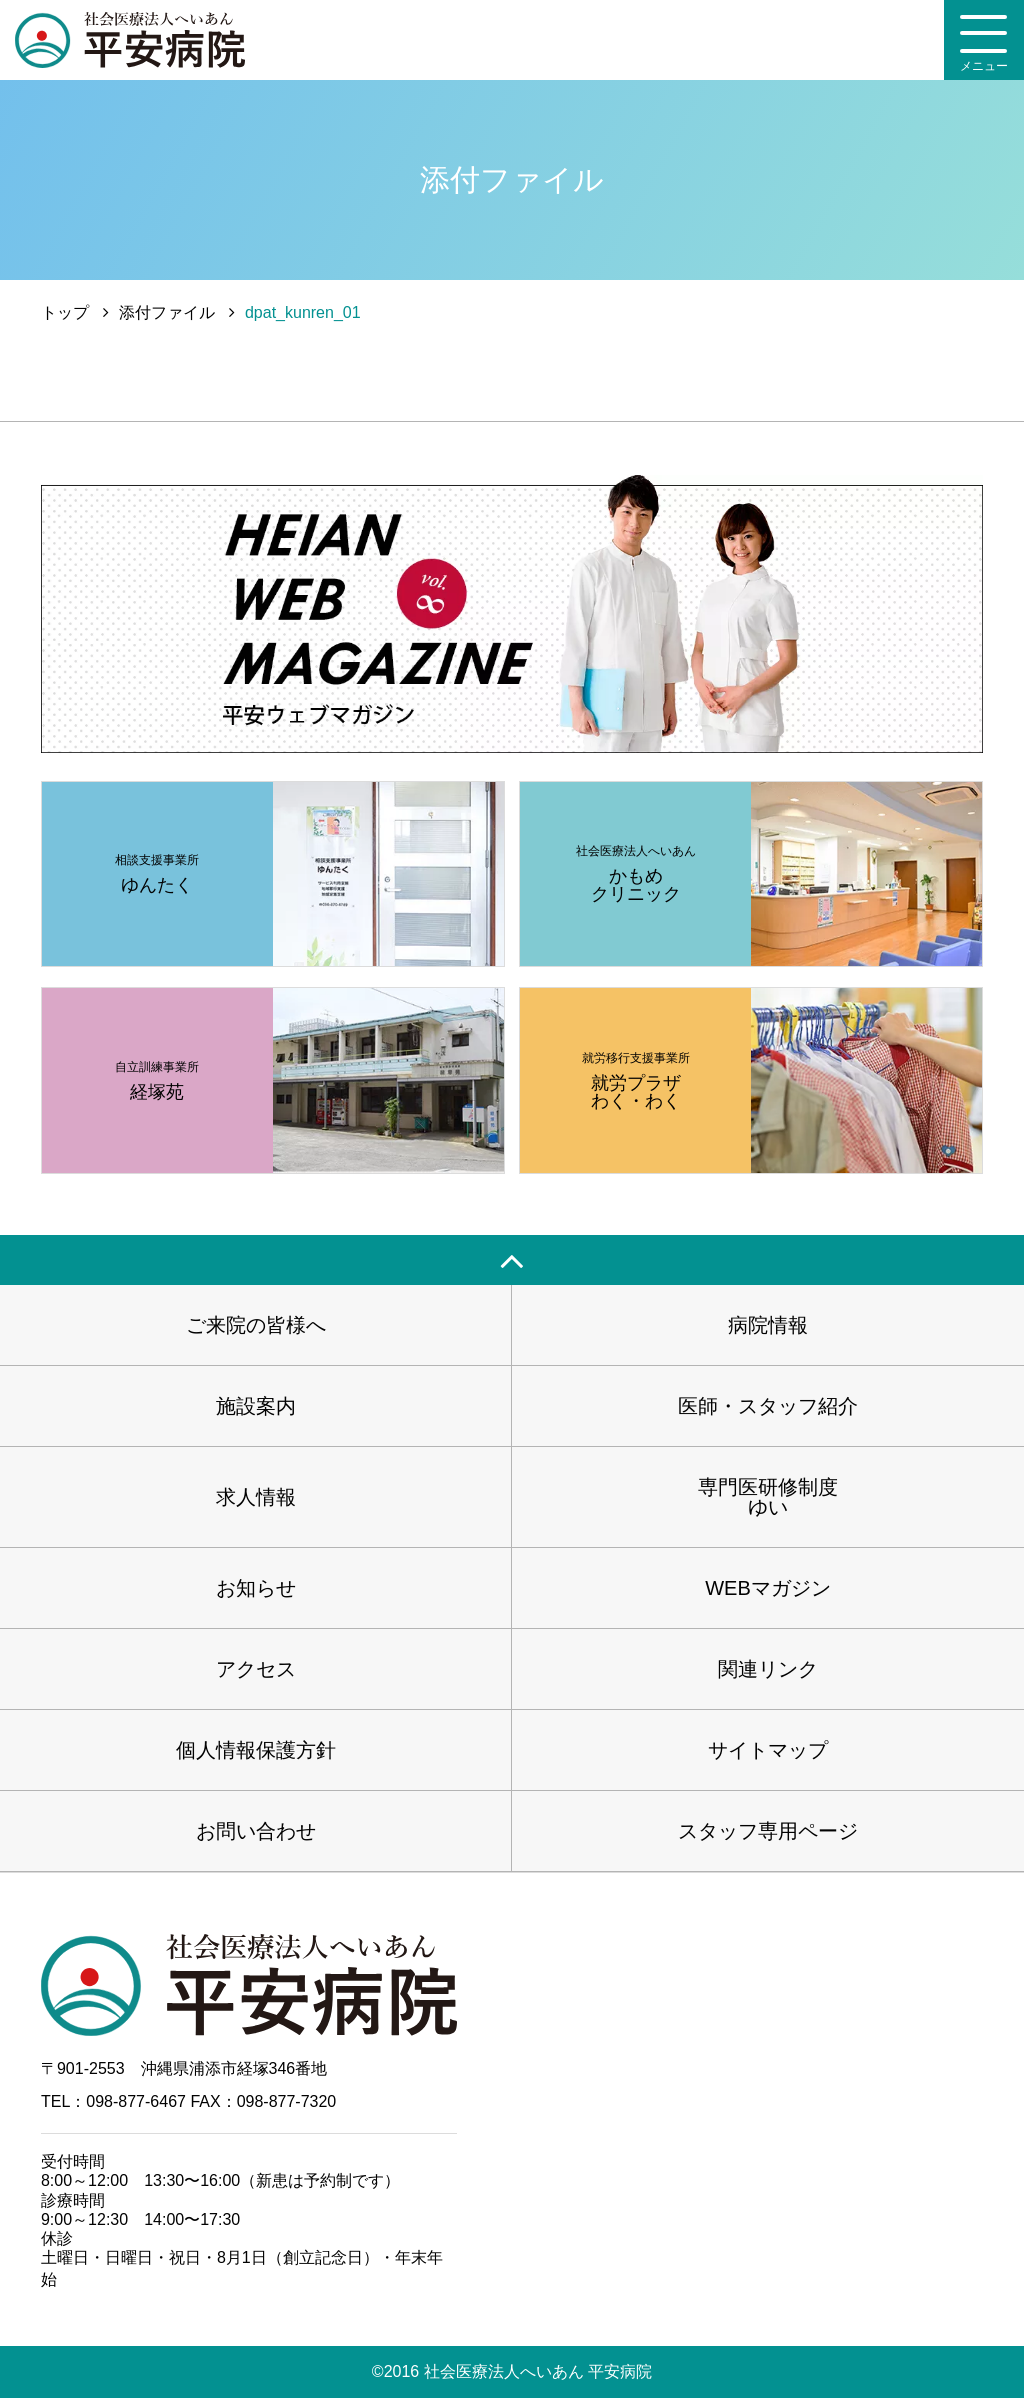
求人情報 (256, 1497)
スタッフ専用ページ (768, 1831)
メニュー (984, 44)
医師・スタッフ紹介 (768, 1406)
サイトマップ (768, 1750)
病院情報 (768, 1325)
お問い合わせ (256, 1831)
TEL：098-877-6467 (113, 2101)
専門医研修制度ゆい (768, 1497)
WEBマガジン (768, 1588)
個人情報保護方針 (256, 1750)
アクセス (256, 1669)
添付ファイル (167, 312)
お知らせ (256, 1588)
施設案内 (256, 1406)
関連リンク (768, 1669)
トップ (65, 312)
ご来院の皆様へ (256, 1325)
